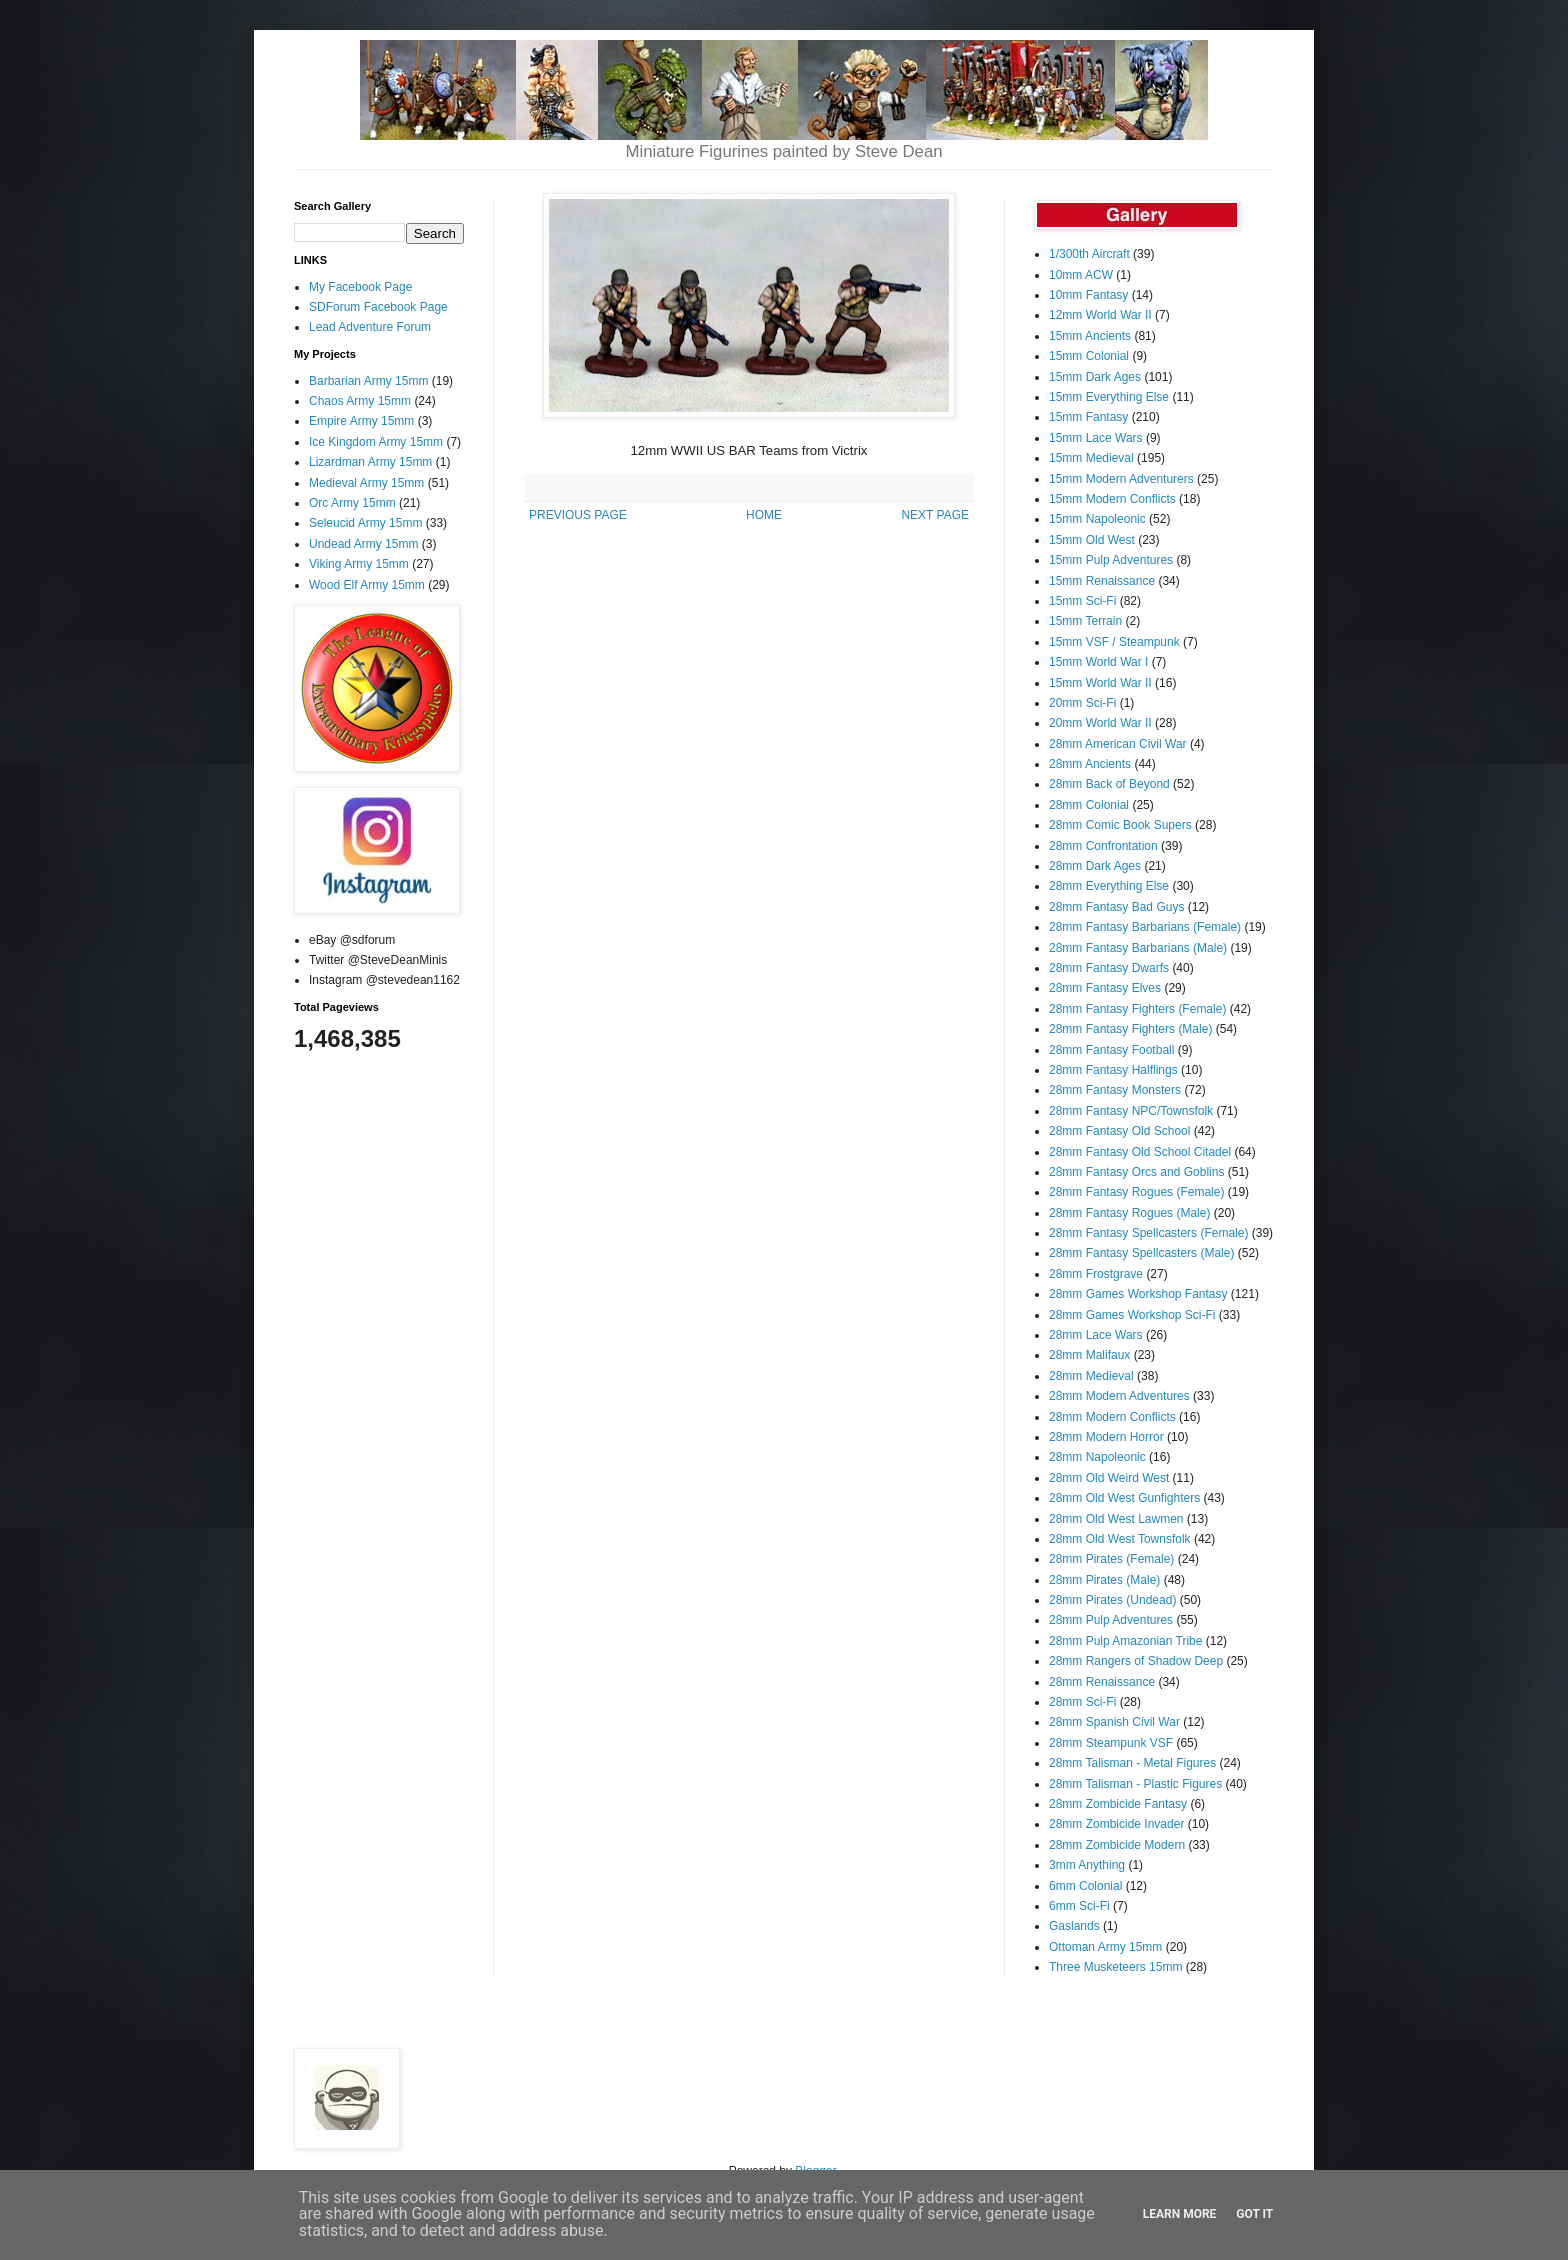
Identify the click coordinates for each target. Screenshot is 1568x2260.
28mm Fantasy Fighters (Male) (1130, 1029)
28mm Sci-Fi (1082, 1702)
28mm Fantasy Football (1111, 1050)
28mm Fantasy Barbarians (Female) (1145, 927)
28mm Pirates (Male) (1104, 1580)
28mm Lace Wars (1096, 1335)
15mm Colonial (1089, 356)
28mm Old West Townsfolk (1120, 1539)
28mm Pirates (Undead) (1112, 1600)
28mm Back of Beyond (1109, 784)
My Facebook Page (360, 287)
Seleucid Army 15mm (365, 523)
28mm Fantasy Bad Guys (1116, 907)
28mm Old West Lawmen (1116, 1519)
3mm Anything (1087, 1865)
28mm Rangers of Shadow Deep (1136, 1661)
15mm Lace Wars (1096, 438)
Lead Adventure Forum (370, 327)
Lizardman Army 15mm (370, 462)
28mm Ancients (1090, 764)
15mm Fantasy (1088, 417)
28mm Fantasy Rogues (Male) (1129, 1213)
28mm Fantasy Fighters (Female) (1137, 1009)
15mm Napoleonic (1097, 519)
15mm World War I (1098, 662)
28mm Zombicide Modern (1117, 1845)
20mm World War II (1100, 723)
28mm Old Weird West (1109, 1478)
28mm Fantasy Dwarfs (1109, 968)
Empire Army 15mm (361, 421)
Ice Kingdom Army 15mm (376, 442)
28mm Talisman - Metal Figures (1132, 1763)
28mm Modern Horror (1106, 1437)
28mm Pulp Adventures (1111, 1620)
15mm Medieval (1091, 458)
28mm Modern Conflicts (1112, 1417)
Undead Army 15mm (363, 544)
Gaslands (1074, 1926)
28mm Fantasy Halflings (1113, 1070)
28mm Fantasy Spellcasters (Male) (1141, 1253)
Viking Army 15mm (359, 564)
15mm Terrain (1085, 621)
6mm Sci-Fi (1079, 1906)
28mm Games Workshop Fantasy (1138, 1294)
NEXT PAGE (935, 515)
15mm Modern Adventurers (1121, 479)
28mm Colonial (1089, 805)
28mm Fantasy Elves (1105, 988)
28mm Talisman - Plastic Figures (1135, 1784)
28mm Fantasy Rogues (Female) (1136, 1192)
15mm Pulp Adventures (1111, 560)
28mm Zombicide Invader (1116, 1824)
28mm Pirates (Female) (1111, 1559)
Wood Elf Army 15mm (367, 585)
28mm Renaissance (1102, 1682)
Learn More (1180, 2214)
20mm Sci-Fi (1082, 703)
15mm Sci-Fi (1082, 601)
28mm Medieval (1091, 1376)
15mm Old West (1092, 540)
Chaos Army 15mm (360, 401)
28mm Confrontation (1103, 846)
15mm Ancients (1090, 336)
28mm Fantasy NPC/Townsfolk (1131, 1111)
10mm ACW (1081, 275)
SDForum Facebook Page (378, 307)
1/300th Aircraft (1089, 254)
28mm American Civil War (1118, 744)
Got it (1254, 2214)
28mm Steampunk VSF (1111, 1743)
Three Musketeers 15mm (1115, 1967)
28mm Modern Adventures (1119, 1396)
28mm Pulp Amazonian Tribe (1125, 1641)
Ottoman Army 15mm (1105, 1947)
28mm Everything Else (1109, 886)
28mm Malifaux (1089, 1355)
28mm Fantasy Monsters (1115, 1090)
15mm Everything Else (1109, 397)
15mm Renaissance (1102, 581)
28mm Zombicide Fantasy (1118, 1804)
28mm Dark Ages (1095, 866)
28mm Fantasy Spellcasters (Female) (1148, 1233)
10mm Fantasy (1088, 295)
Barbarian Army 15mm (368, 381)
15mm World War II (1100, 683)
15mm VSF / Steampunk (1114, 642)
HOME (764, 515)
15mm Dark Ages (1095, 377)
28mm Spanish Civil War (1114, 1722)
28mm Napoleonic (1097, 1457)
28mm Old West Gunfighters (1124, 1498)
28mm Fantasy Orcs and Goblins (1136, 1172)
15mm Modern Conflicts (1112, 499)
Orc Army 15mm (352, 503)
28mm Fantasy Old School (1119, 1131)
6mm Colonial (1085, 1886)
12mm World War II (1100, 315)
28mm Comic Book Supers (1120, 825)
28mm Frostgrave (1096, 1274)
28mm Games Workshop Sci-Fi (1132, 1315)
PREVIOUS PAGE (578, 515)
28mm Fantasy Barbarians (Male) (1138, 948)
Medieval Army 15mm (366, 483)
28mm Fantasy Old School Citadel (1140, 1152)
